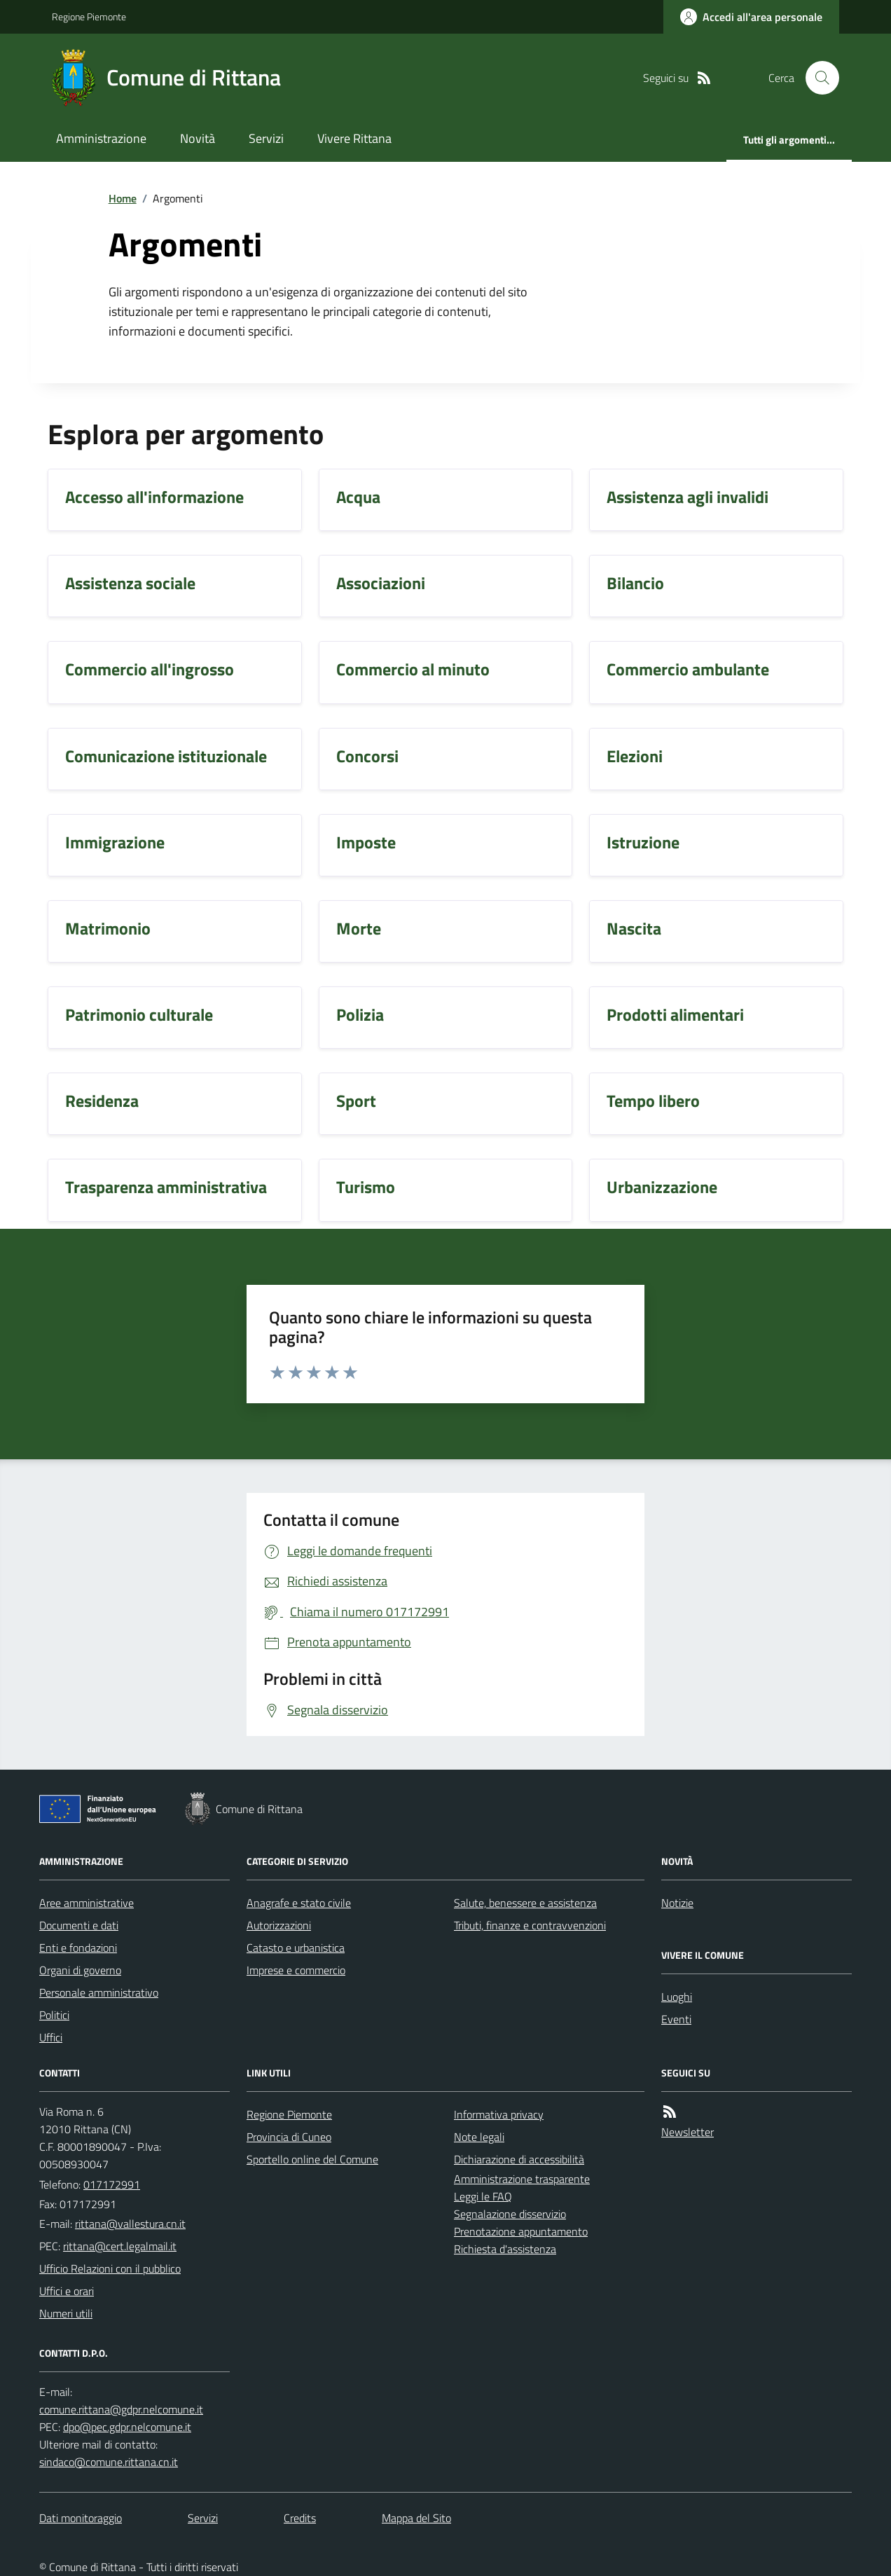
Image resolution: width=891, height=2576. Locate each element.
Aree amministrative (86, 1902)
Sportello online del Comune (312, 2159)
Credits (300, 2517)
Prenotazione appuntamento (521, 2231)
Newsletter (687, 2131)
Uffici (50, 2037)
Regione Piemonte (89, 16)
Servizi (266, 138)
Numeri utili (65, 2313)
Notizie (677, 1902)
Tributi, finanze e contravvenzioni (530, 1925)
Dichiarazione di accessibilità (519, 2159)
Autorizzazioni (279, 1925)
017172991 (111, 2184)
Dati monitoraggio (80, 2517)
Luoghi (676, 1996)
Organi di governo (80, 1970)
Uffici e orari (66, 2290)
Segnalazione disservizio (510, 2213)
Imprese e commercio (296, 1970)
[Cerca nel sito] (816, 78)
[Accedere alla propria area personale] (751, 17)
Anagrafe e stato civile (299, 1902)
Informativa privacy (499, 2114)
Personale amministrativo (98, 1992)
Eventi (676, 2019)
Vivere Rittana (354, 138)
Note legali (479, 2136)
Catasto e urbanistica (296, 1947)
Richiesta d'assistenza (505, 2248)
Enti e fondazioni (78, 1947)
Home (123, 198)
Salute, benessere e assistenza (525, 1902)
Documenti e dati (78, 1925)
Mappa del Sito (416, 2517)
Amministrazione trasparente (522, 2178)
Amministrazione (101, 138)
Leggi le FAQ (483, 2196)
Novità (197, 138)
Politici (54, 2014)
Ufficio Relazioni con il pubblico (110, 2268)
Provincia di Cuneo (289, 2136)
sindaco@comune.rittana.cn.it (108, 2461)
